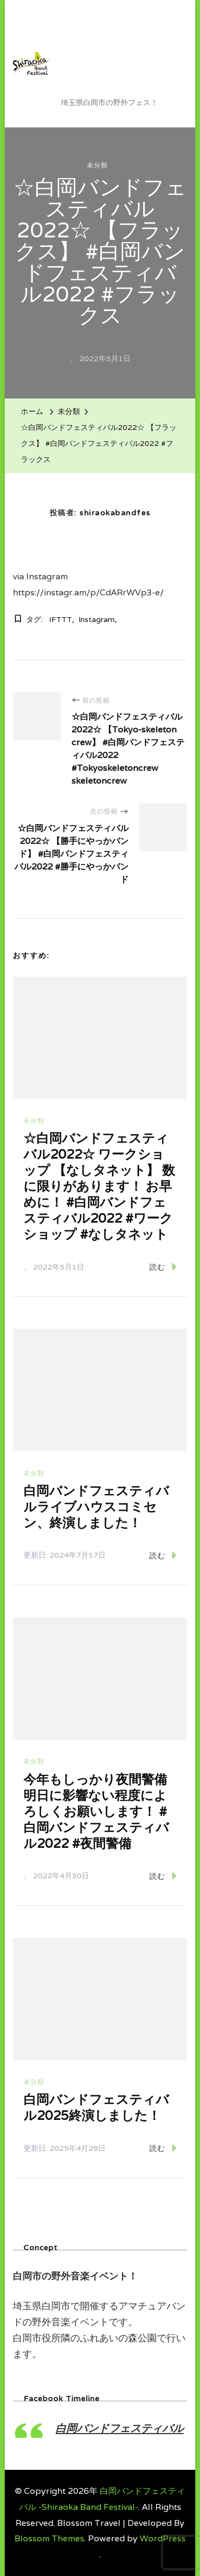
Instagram (96, 619)
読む (163, 1266)
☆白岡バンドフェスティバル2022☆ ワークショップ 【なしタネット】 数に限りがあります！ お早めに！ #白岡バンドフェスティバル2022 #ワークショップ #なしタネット (99, 1186)
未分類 (97, 165)
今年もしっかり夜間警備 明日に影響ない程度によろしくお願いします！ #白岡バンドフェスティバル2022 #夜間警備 (96, 1811)
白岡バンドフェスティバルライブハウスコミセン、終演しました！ (96, 1506)
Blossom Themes (49, 2538)
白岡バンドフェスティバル (119, 2428)
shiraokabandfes (115, 512)
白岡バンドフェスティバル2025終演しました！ (96, 2107)
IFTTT (60, 619)
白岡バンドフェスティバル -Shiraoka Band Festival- (118, 55)
